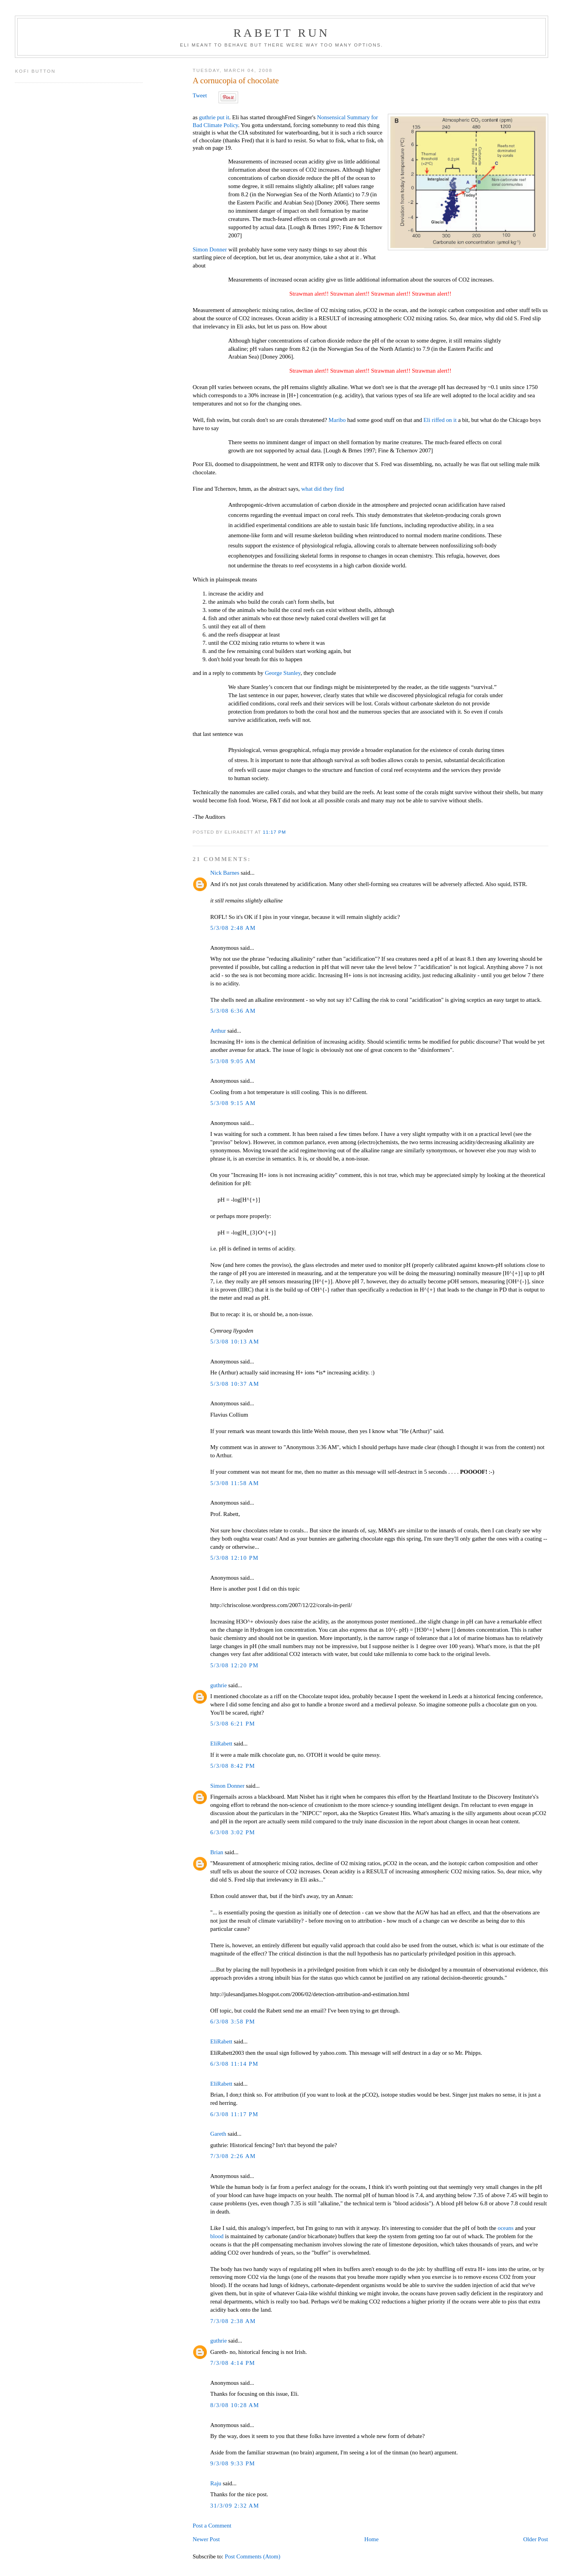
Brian (216, 1852)
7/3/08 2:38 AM (233, 2321)
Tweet (200, 95)
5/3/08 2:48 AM (233, 928)
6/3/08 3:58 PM (232, 2021)
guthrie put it (214, 117)
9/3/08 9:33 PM (232, 2463)
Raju (215, 2483)
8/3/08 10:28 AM (234, 2405)
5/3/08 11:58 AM (234, 1483)
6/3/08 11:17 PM (234, 2114)
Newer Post (206, 2539)
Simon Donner (210, 249)
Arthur (218, 1031)
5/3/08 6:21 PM (232, 1723)
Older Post (535, 2539)
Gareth (218, 2134)
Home (371, 2539)
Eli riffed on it (440, 420)
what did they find (322, 489)
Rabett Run (281, 32)
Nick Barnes (224, 873)
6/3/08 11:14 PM (234, 2064)
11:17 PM (274, 831)
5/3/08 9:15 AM (233, 1103)
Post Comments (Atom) (252, 2556)
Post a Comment (212, 2525)
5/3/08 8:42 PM (232, 1766)
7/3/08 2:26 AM (233, 2156)
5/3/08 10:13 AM (234, 1341)
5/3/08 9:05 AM (233, 1061)
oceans (506, 2228)
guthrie (218, 1685)
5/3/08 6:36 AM (233, 1011)
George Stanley (282, 673)
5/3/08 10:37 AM (234, 1384)
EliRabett (221, 1743)
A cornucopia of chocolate (236, 80)
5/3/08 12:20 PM (234, 1665)
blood (217, 2236)
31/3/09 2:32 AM (234, 2505)
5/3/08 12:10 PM (234, 1558)
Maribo (337, 420)
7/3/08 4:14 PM (232, 2363)
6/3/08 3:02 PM (232, 1832)
